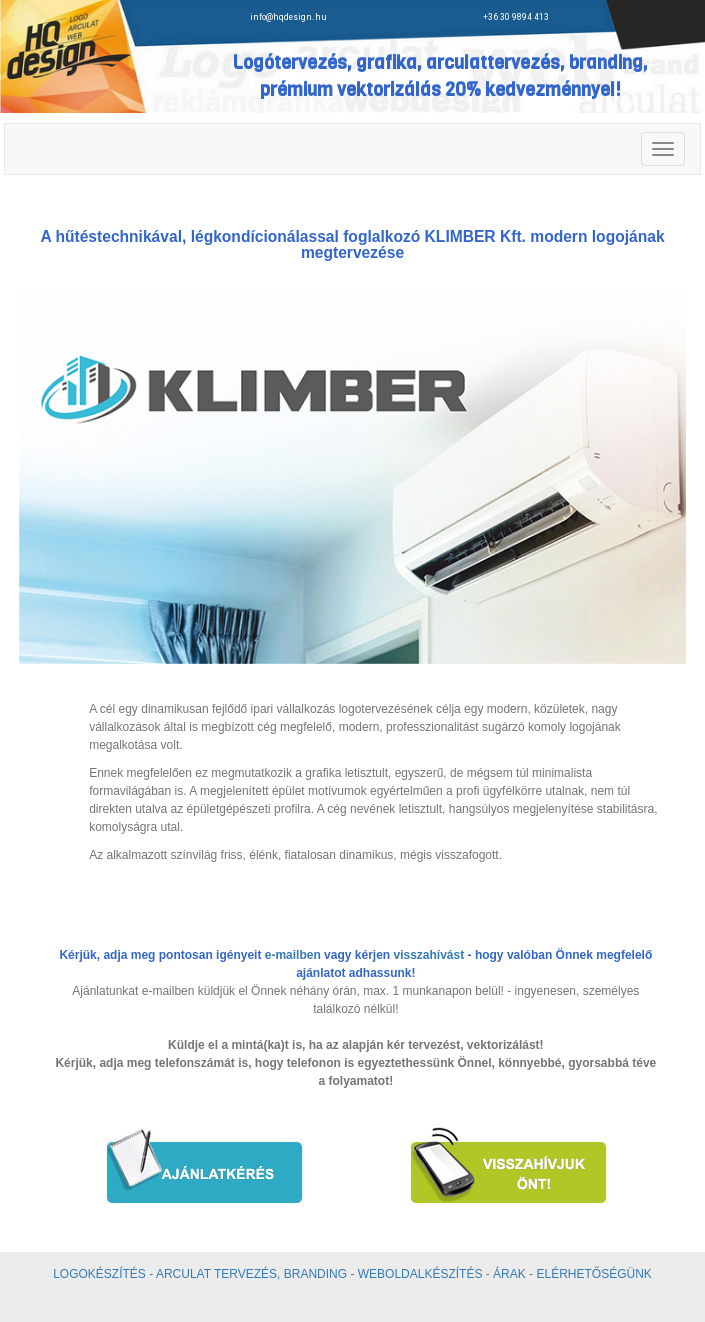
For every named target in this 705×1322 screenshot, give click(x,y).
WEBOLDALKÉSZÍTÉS (420, 1274)
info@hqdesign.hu (288, 16)
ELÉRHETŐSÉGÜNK (593, 1274)
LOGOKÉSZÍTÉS (99, 1274)
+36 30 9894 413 (518, 16)
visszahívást (429, 955)
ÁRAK (509, 1274)
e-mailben (293, 955)
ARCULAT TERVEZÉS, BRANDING (251, 1274)
